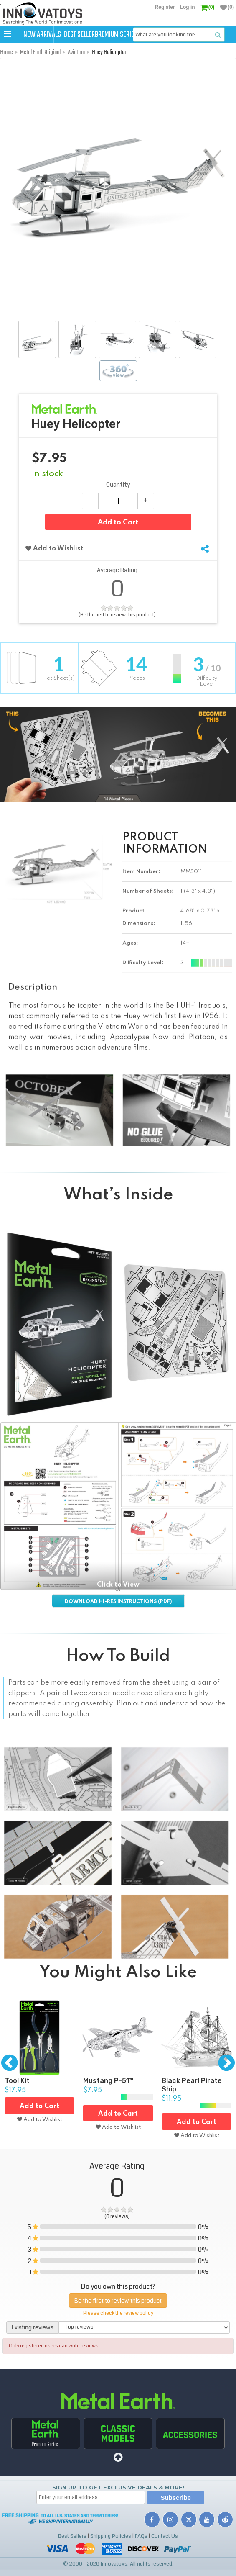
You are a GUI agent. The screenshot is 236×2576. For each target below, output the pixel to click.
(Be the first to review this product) (117, 632)
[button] (7, 34)
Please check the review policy (118, 2330)
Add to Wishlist (54, 565)
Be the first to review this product (118, 2317)
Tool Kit (17, 2098)
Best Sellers (97, 34)
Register (165, 7)
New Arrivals (42, 34)
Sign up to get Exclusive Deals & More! (118, 2503)
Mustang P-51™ (108, 2098)
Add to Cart (118, 539)
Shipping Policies (110, 2552)
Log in (187, 7)
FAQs (141, 2552)
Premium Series (152, 34)
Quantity (118, 502)
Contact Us (164, 2552)
